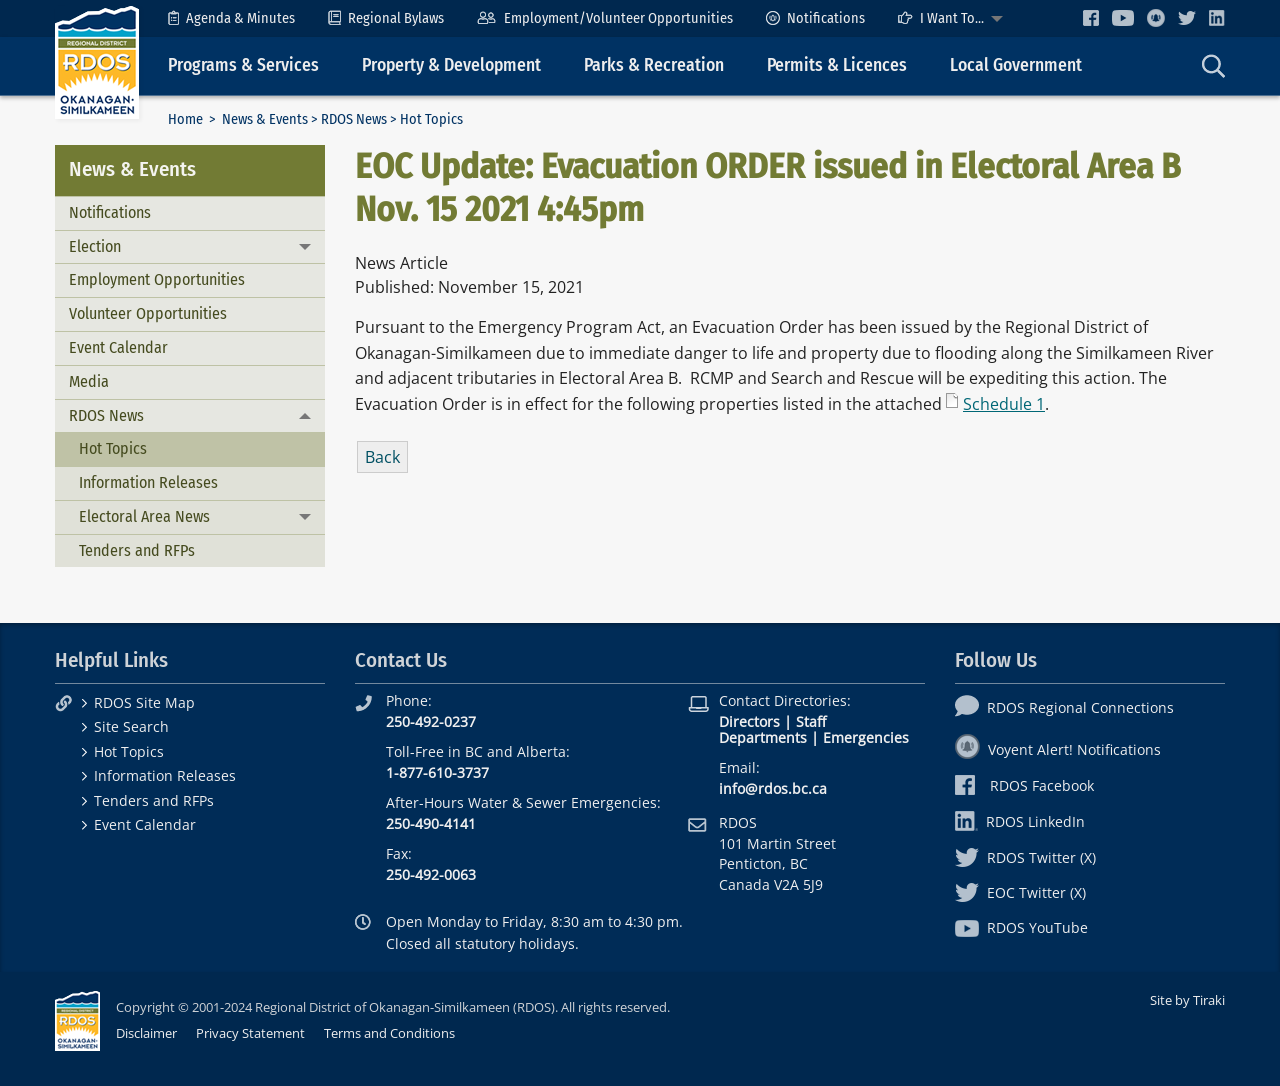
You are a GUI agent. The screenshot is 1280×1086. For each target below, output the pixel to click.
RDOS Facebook (1024, 785)
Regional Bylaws (386, 18)
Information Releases (148, 482)
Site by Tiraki (1187, 1000)
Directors (749, 721)
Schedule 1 (1004, 404)
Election (95, 246)
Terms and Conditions (389, 1033)
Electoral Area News (144, 516)
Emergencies (866, 737)
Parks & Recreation (654, 65)
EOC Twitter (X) (1020, 892)
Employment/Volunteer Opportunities (604, 18)
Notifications (815, 18)
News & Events (265, 119)
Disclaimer (146, 1033)
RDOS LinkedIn (1020, 821)
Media (89, 381)
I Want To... (941, 18)
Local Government (1016, 65)
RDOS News (354, 119)
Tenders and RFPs (137, 550)
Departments (763, 737)
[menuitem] (231, 18)
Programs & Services (243, 65)
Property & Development (451, 65)
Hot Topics (113, 448)
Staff (811, 721)
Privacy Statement (250, 1033)
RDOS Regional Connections (1064, 707)
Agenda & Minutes (231, 18)
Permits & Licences (837, 65)
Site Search (131, 726)
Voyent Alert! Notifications (1058, 749)
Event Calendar (118, 347)
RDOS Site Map (144, 702)
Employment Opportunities (157, 279)
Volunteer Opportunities (148, 313)
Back (382, 457)
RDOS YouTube (1021, 927)
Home (185, 119)
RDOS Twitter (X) (1025, 857)
